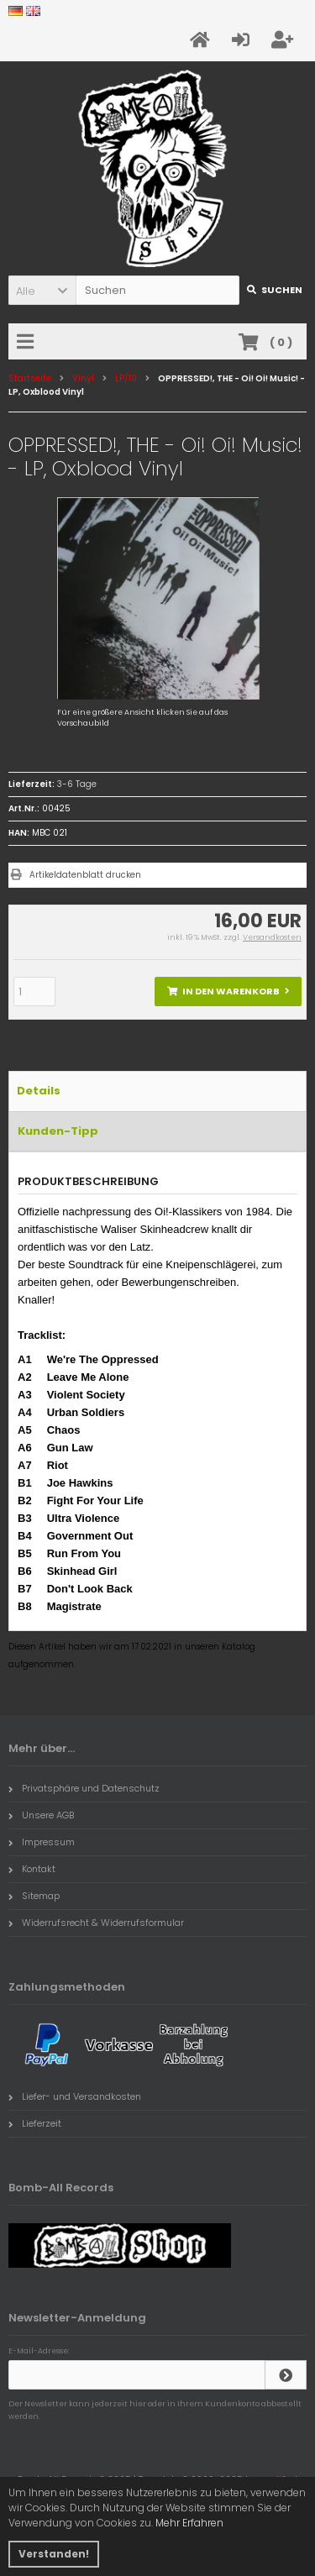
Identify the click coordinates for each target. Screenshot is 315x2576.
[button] (42, 290)
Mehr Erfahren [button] (189, 2523)
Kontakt (31, 1869)
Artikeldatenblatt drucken (85, 874)
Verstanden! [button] (53, 2554)
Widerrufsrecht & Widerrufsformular (96, 1922)
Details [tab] (38, 1091)
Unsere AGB (41, 1815)
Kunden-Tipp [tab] (58, 1131)
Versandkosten (272, 937)
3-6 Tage (77, 784)
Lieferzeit (34, 2123)
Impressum (41, 1842)
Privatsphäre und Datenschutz (84, 1788)
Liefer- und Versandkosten (74, 2096)
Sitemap (34, 1895)
